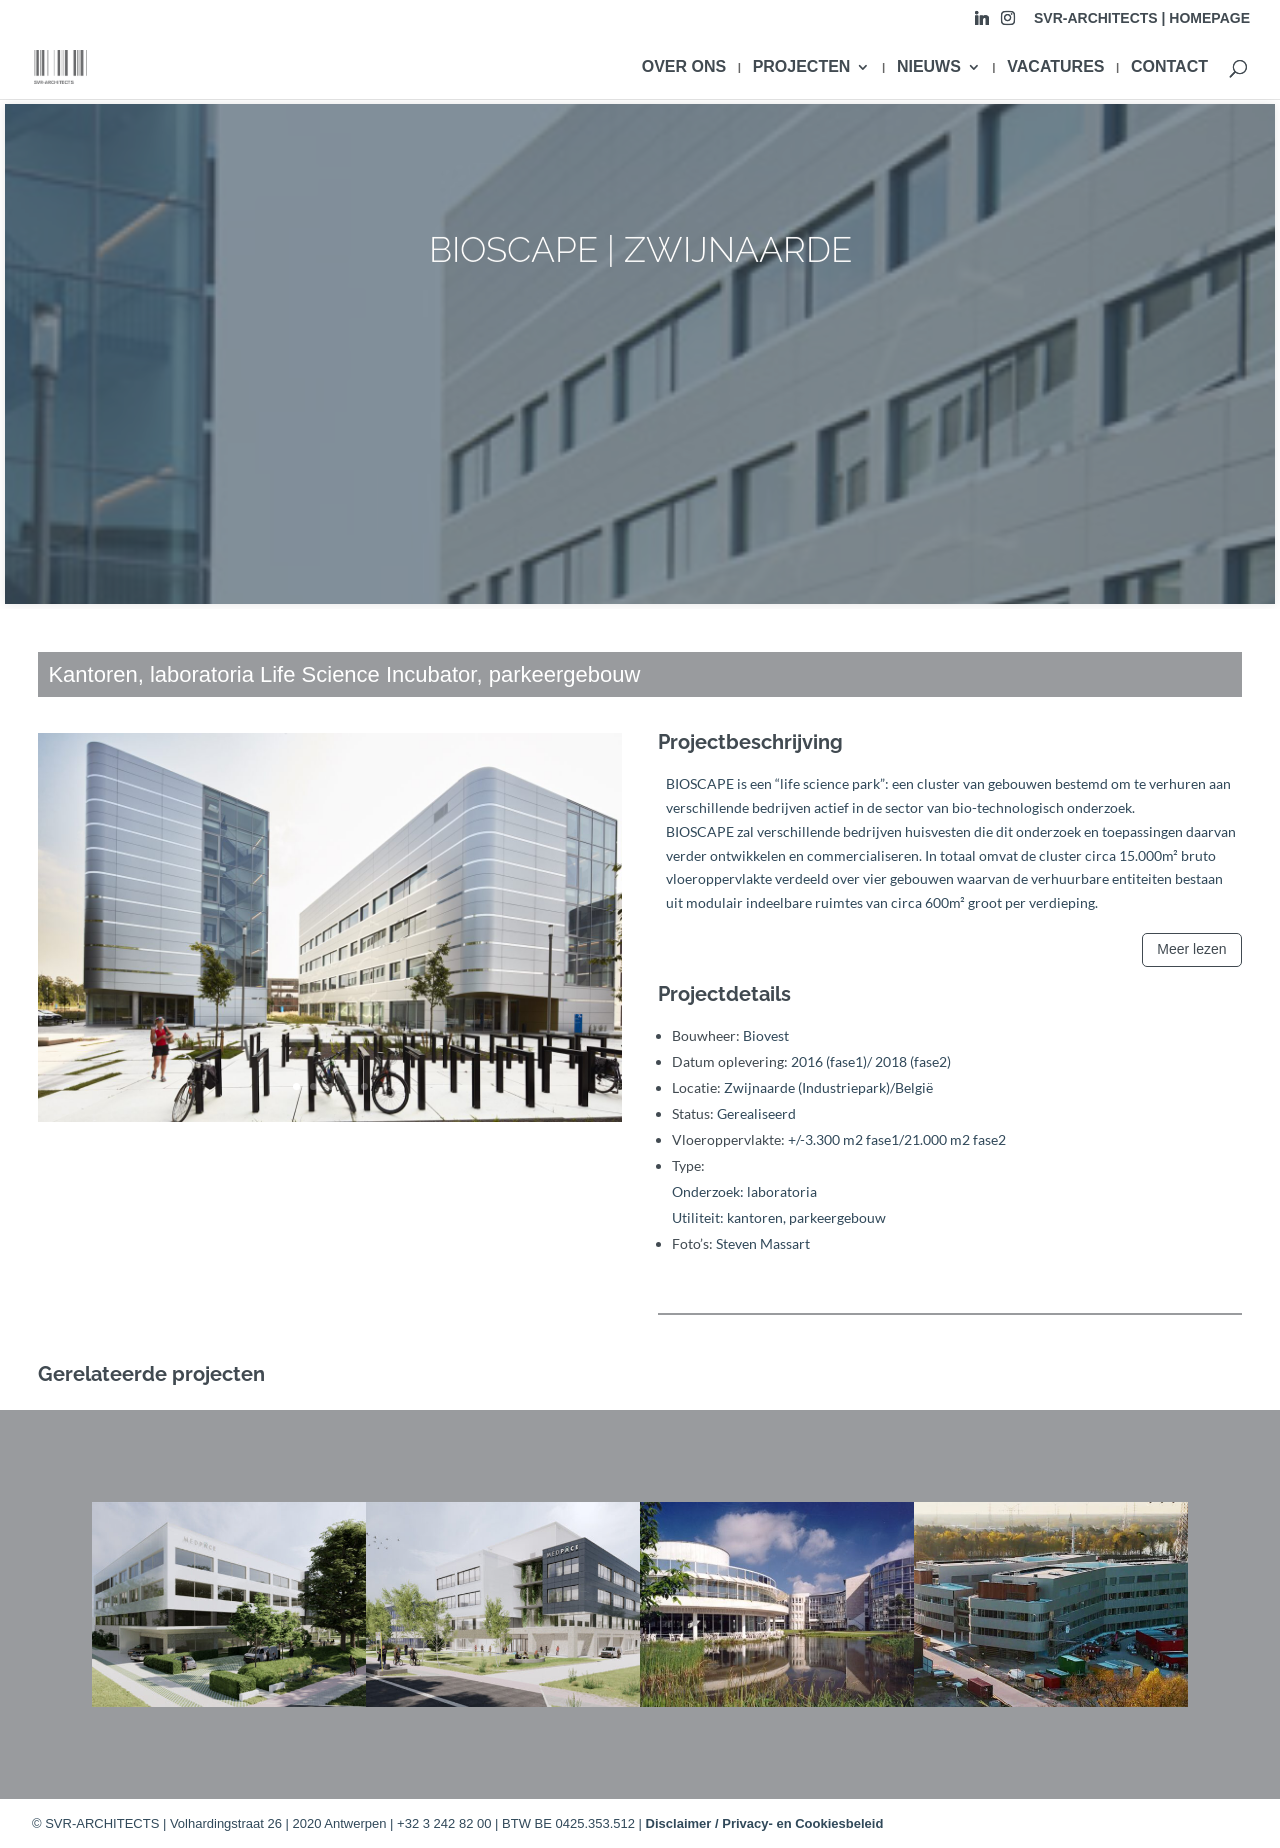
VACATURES (1055, 67)
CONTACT (1169, 67)
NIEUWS (929, 67)
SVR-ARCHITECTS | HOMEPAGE (1142, 18)
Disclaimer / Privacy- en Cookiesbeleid (765, 1823)
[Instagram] (1008, 23)
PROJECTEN (802, 67)
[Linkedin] (982, 23)
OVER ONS (684, 67)
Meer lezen (1191, 949)
